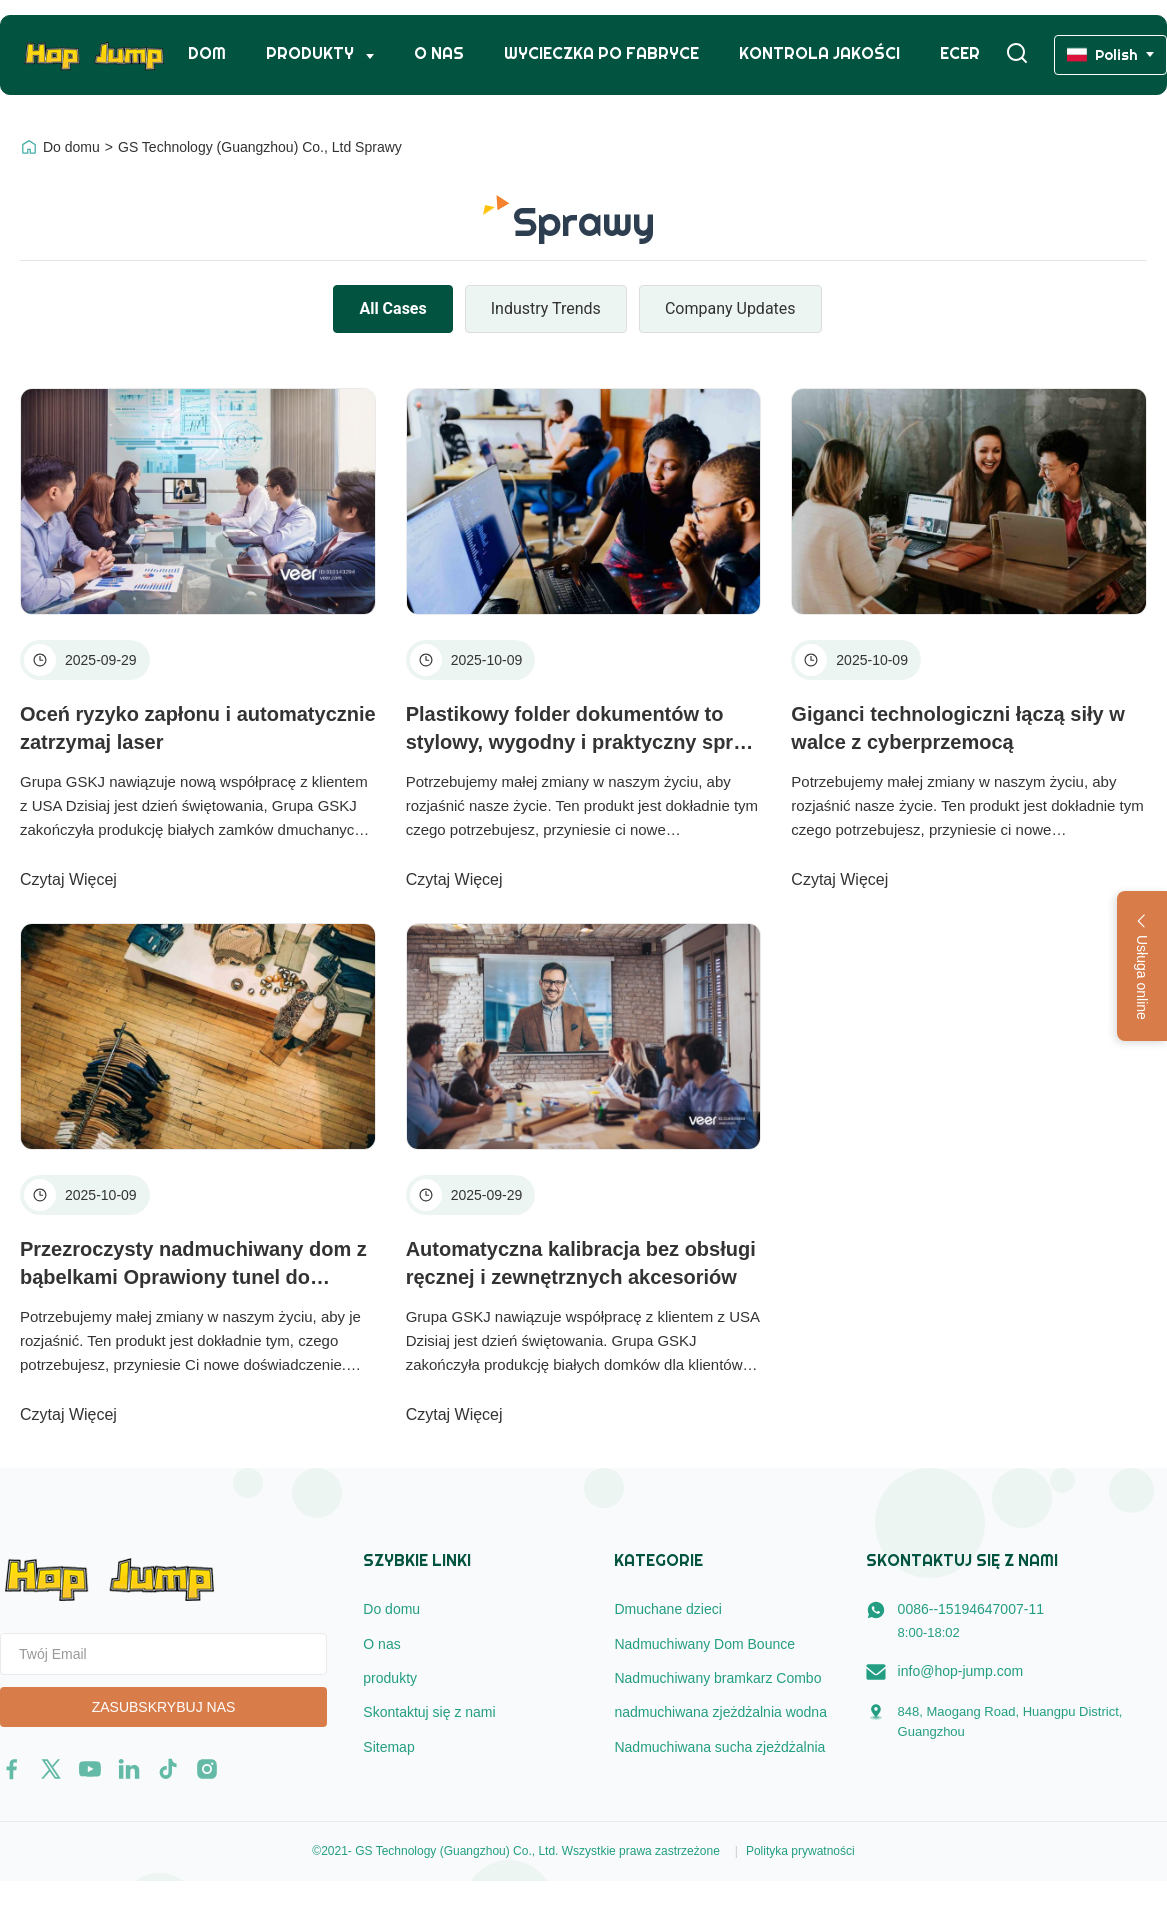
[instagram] (207, 1769)
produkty (390, 1678)
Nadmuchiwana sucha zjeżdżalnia (719, 1747)
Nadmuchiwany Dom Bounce (704, 1644)
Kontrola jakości (819, 53)
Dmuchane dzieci (667, 1609)
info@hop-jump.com (961, 1671)
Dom (207, 53)
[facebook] (12, 1769)
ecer (960, 53)
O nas (439, 53)
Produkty (312, 53)
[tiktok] (168, 1769)
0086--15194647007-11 (971, 1609)
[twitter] (51, 1769)
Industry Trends (546, 308)
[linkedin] (129, 1769)
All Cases (392, 308)
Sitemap (388, 1747)
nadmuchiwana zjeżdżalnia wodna (720, 1712)
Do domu (71, 147)
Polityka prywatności (800, 1851)
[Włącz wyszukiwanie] (1017, 54)
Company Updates (730, 308)
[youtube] (90, 1769)
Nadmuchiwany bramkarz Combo (717, 1678)
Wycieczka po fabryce (601, 53)
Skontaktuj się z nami (429, 1712)
